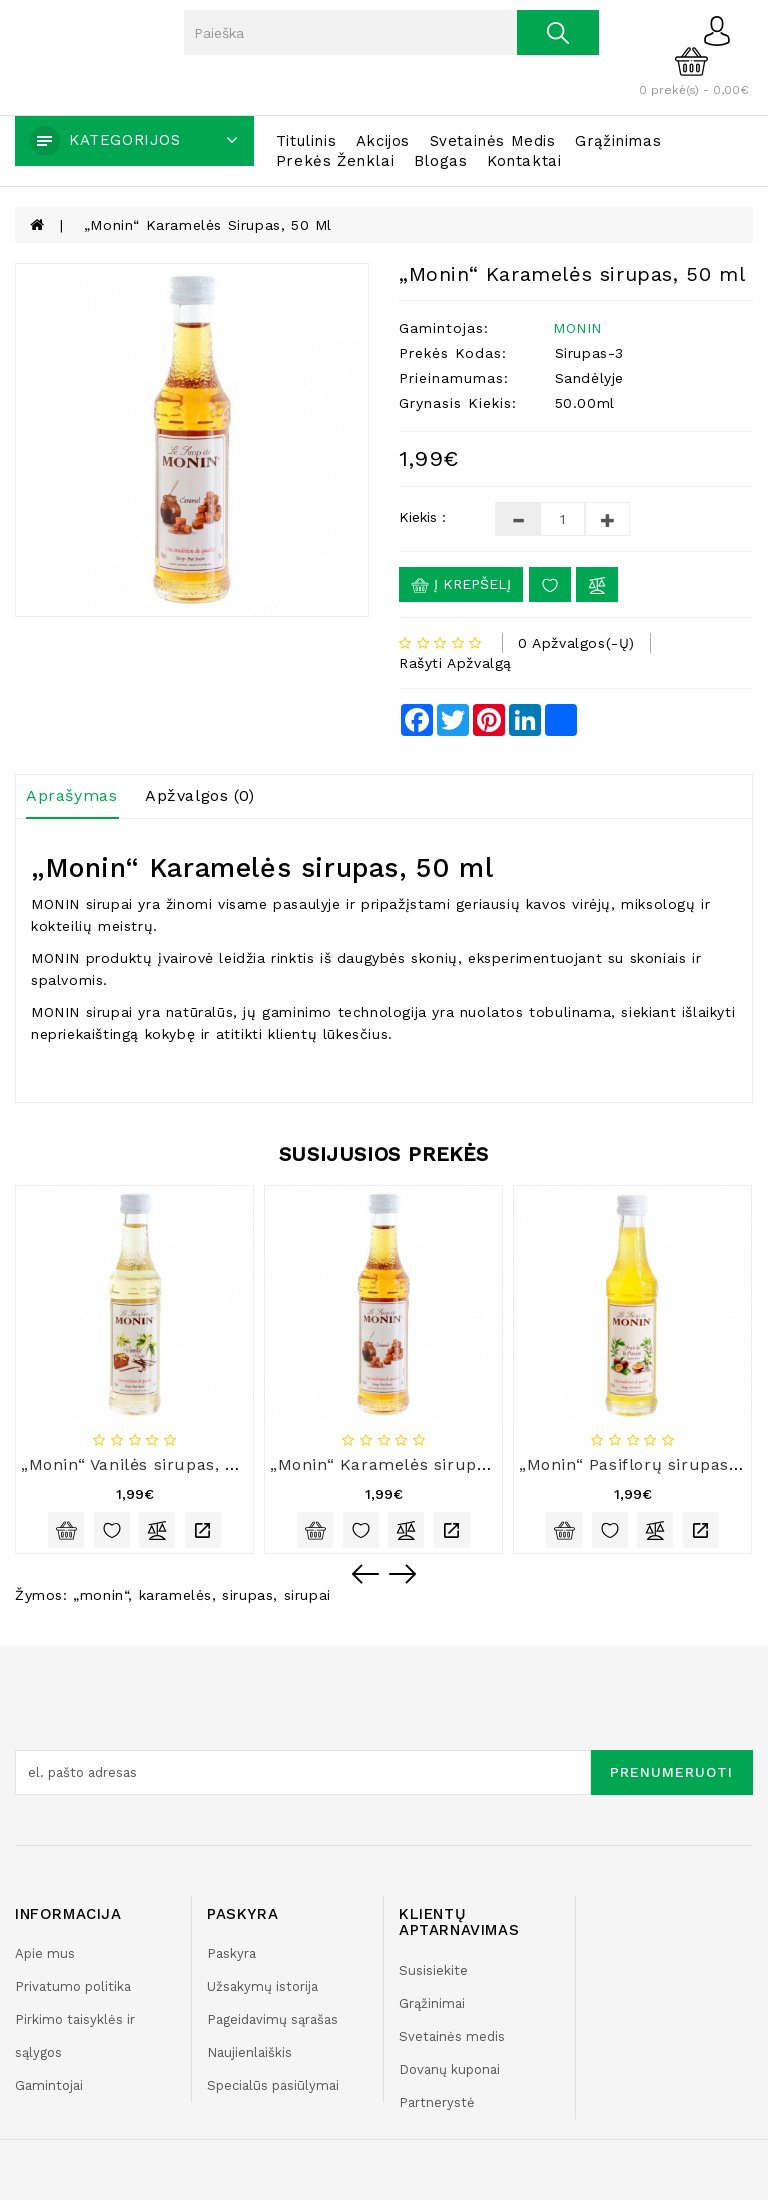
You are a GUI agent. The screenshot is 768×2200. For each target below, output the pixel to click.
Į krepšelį (461, 585)
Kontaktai (524, 161)
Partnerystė (437, 2102)
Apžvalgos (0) (200, 795)
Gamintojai (49, 2085)
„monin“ (100, 1595)
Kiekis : (422, 517)
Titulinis (306, 141)
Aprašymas (71, 795)
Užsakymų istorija (262, 1986)
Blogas (441, 161)
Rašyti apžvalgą (455, 663)
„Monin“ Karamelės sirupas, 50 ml (208, 225)
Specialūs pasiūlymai (273, 2085)
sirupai (307, 1595)
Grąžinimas (618, 141)
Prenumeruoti (671, 1772)
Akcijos (383, 141)
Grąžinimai (432, 2003)
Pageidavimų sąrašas (272, 2019)
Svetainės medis (493, 141)
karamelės (175, 1595)
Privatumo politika (73, 1986)
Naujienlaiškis (249, 2052)
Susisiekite (433, 1970)
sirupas (247, 1595)
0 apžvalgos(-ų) (576, 643)
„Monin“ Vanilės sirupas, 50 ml (147, 1464)
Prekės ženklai (335, 161)
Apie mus (45, 1953)
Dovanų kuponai (449, 2069)
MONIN (577, 328)
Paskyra (231, 1953)
